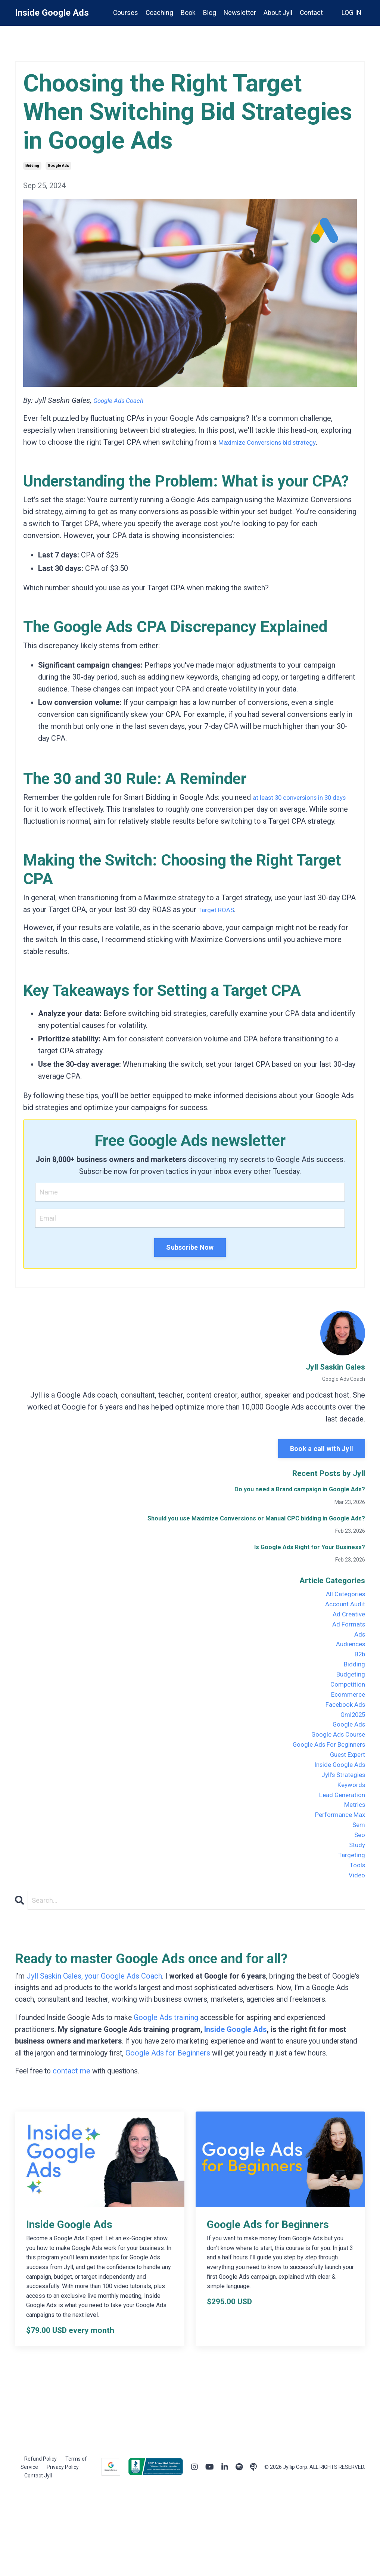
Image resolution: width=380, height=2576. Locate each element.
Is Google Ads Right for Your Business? (309, 1549)
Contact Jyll (38, 2559)
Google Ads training (170, 2088)
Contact (311, 12)
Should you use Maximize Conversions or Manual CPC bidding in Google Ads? (256, 1520)
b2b (358, 1668)
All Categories (341, 1596)
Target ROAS (219, 909)
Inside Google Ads (241, 2100)
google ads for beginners (321, 1776)
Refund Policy (40, 2542)
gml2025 (350, 1740)
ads (358, 1644)
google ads (58, 166)
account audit (341, 1608)
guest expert (344, 1788)
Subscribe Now (190, 1249)
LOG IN (351, 12)
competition (344, 1704)
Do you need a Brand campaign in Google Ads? (299, 1491)
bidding (32, 166)
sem (357, 1871)
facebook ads (341, 1728)
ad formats (345, 1632)
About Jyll (277, 12)
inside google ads (335, 1800)
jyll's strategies (339, 1812)
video (355, 1931)
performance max (335, 1859)
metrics (352, 1847)
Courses (123, 12)
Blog (207, 12)
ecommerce (344, 1716)
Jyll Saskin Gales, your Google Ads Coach (94, 2034)
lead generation (338, 1835)
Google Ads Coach (123, 400)
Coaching (157, 12)
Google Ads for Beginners (210, 2124)
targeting (349, 1907)
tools (355, 1919)
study (356, 1895)
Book (186, 12)
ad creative (346, 1620)
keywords (348, 1824)
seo (358, 1883)
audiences (348, 1656)
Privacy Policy (63, 2550)
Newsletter (238, 12)
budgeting (348, 1692)
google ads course (333, 1764)
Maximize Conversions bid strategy (276, 442)
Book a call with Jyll (321, 1450)
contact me (74, 2154)
